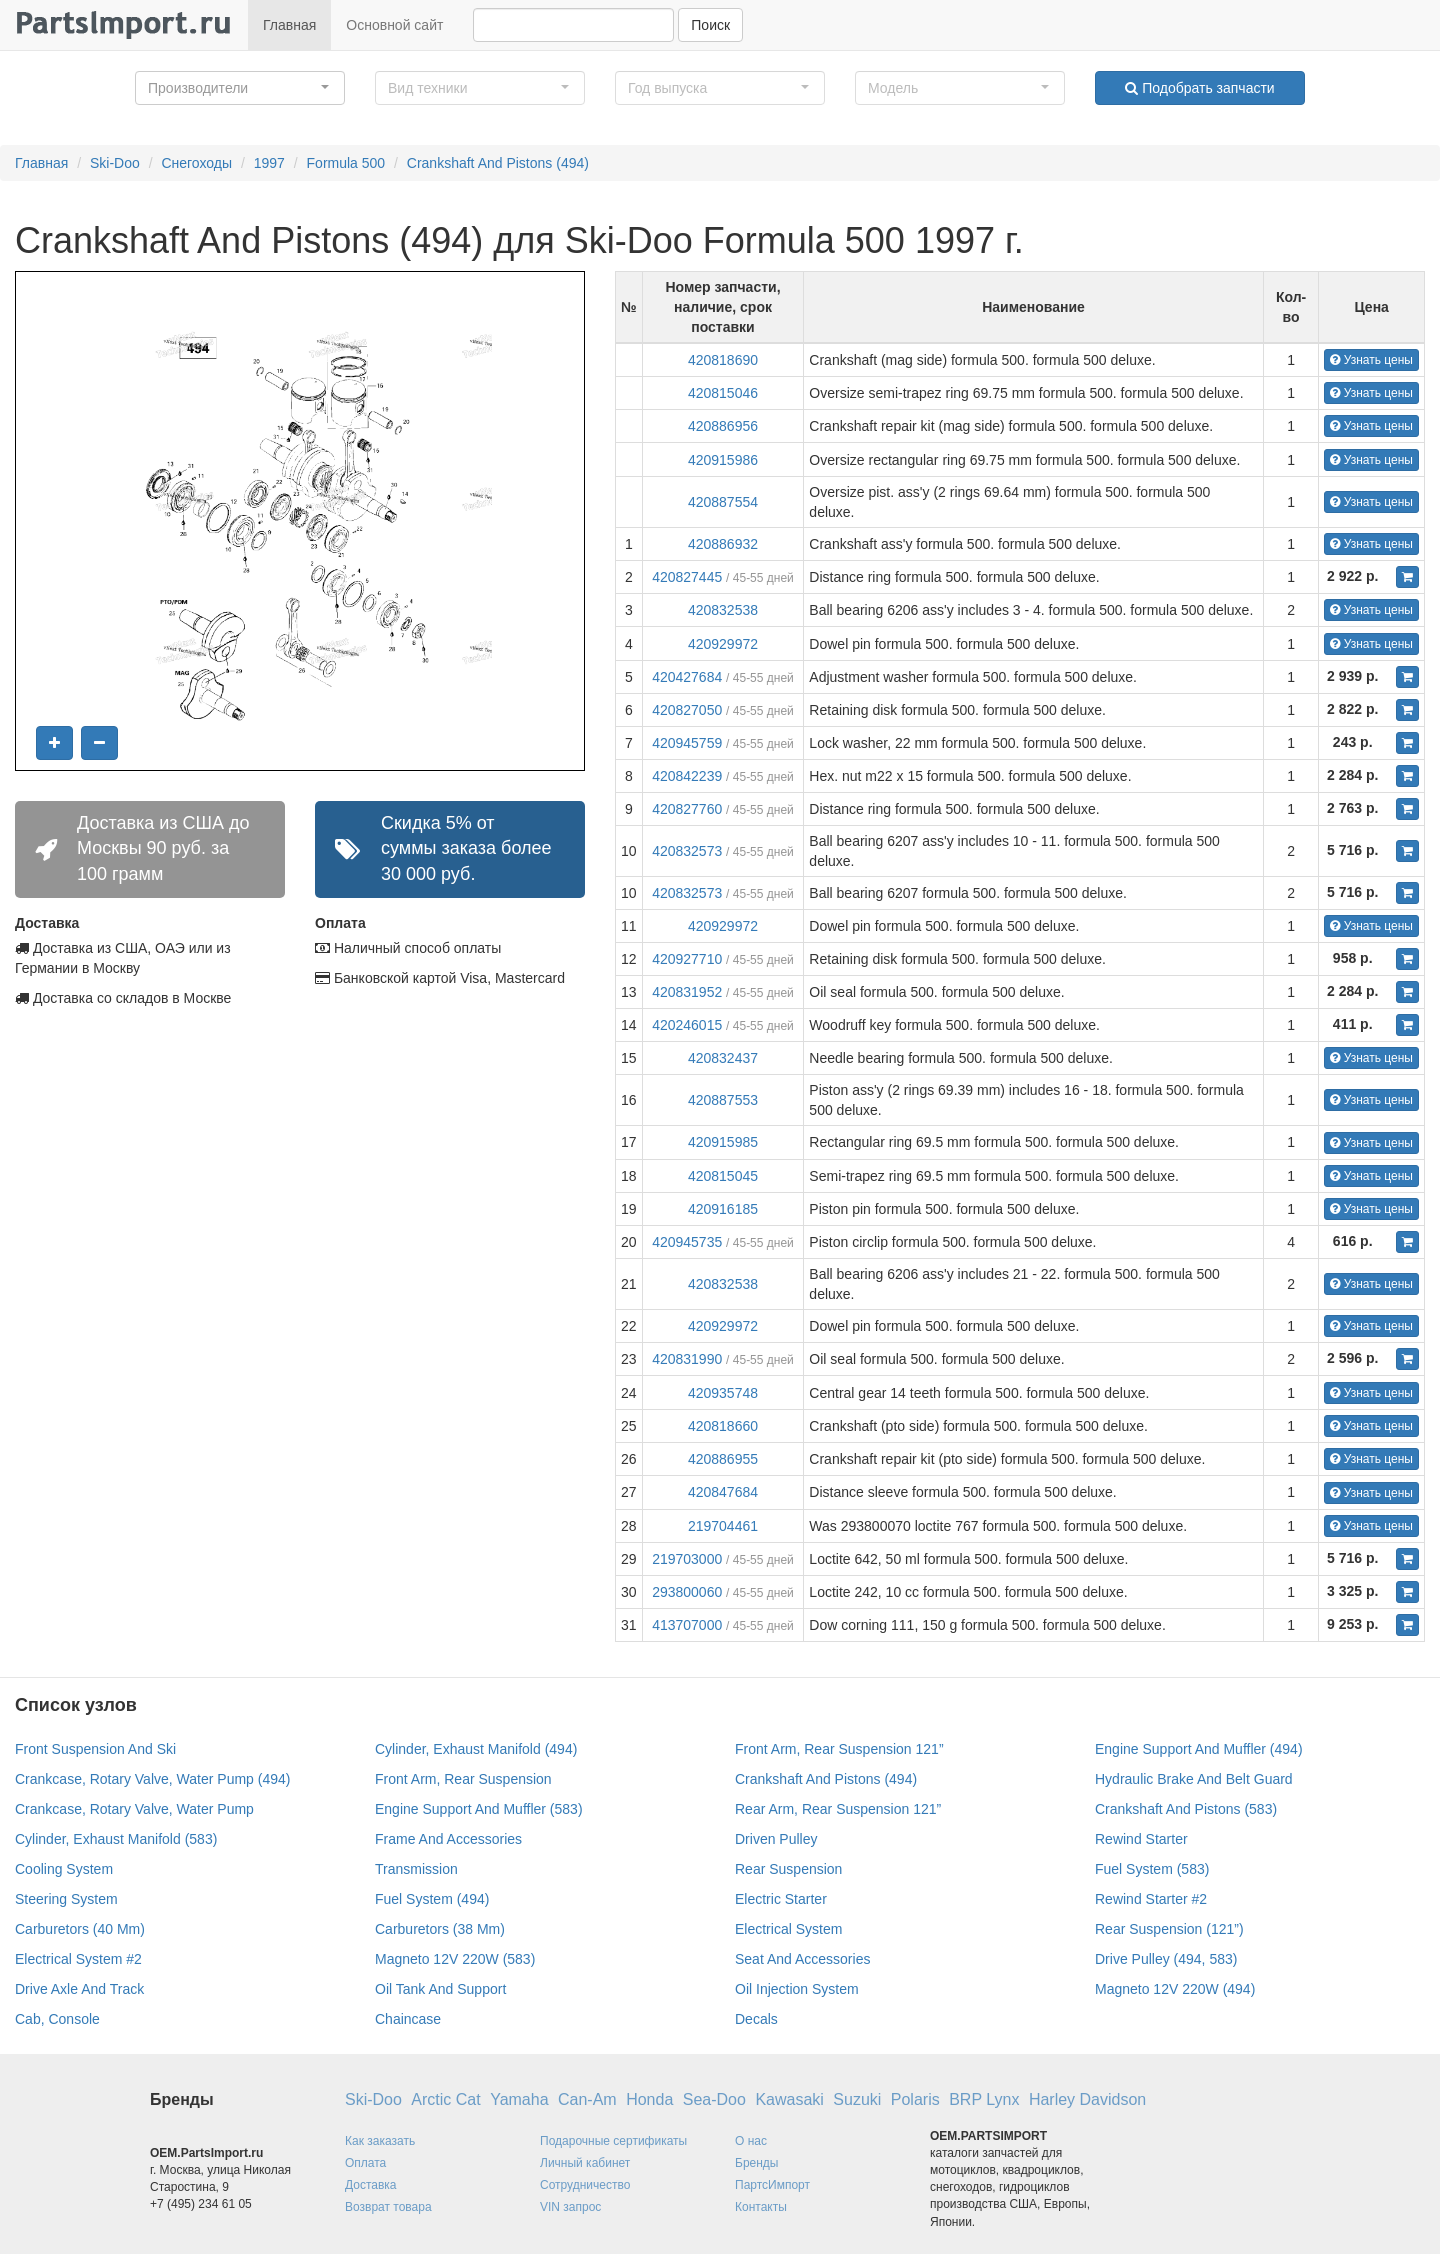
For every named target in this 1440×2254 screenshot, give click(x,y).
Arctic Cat (445, 2099)
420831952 (687, 992)
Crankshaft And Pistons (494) (498, 163)
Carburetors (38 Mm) (440, 1929)
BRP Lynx (984, 2099)
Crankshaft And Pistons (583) (1186, 1809)
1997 (269, 163)
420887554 (723, 502)
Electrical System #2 (78, 1959)
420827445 (687, 577)
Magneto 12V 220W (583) (455, 1959)
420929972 (723, 644)
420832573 (687, 851)
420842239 (687, 776)
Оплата (365, 2163)
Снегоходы (196, 163)
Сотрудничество (585, 2185)
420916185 (723, 1209)
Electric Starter (781, 1899)
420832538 (723, 610)
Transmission (416, 1869)
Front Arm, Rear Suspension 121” (839, 1749)
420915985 (723, 1142)
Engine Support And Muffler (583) (479, 1809)
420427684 (687, 677)
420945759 (687, 743)
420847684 (723, 1492)
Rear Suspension (788, 1869)
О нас (751, 2141)
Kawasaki (789, 2099)
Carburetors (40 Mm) (80, 1929)
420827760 (687, 809)
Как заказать (380, 2141)
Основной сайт (394, 25)
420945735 (687, 1242)
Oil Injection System (797, 1989)
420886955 (723, 1459)
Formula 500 (346, 163)
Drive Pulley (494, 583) (1166, 1959)
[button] (240, 88)
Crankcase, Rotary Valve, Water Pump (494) (152, 1779)
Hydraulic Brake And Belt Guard (1194, 1779)
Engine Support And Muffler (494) (1199, 1749)
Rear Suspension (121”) (1169, 1929)
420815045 (723, 1176)
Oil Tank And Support (440, 1989)
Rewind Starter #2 (1151, 1899)
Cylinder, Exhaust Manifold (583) (116, 1839)
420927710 (687, 959)
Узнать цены (1371, 360)
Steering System (66, 1899)
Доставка (371, 2185)
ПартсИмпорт (772, 2185)
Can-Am (587, 2099)
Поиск (710, 25)
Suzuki (857, 2099)
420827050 (687, 710)
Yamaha (519, 2099)
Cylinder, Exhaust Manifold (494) (476, 1749)
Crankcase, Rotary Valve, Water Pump (134, 1809)
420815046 (723, 393)
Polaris (915, 2099)
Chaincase (408, 2019)
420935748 (723, 1393)
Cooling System (64, 1869)
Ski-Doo (115, 163)
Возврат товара (388, 2207)
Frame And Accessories (448, 1839)
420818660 (723, 1426)
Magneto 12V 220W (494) (1175, 1989)
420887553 (723, 1100)
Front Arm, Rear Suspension (463, 1779)
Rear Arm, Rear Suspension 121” (838, 1809)
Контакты (761, 2207)
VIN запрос (570, 2207)
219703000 (687, 1559)
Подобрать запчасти (1199, 88)
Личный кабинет (585, 2163)
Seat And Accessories (802, 1959)
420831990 (687, 1359)
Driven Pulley (776, 1839)
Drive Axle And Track (79, 1989)
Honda (649, 2099)
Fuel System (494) (432, 1899)
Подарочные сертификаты (613, 2141)
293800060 (687, 1592)
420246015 (687, 1025)
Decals (756, 2019)
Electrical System (788, 1929)
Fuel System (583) (1152, 1869)
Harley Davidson (1087, 2099)
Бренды (756, 2163)
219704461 (723, 1526)
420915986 (723, 460)
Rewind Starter (1141, 1839)
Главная (289, 25)
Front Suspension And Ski (95, 1749)
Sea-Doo (714, 2099)
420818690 (723, 360)
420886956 (723, 426)
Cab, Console (57, 2019)
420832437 (723, 1058)
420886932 (723, 544)
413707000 (687, 1625)
